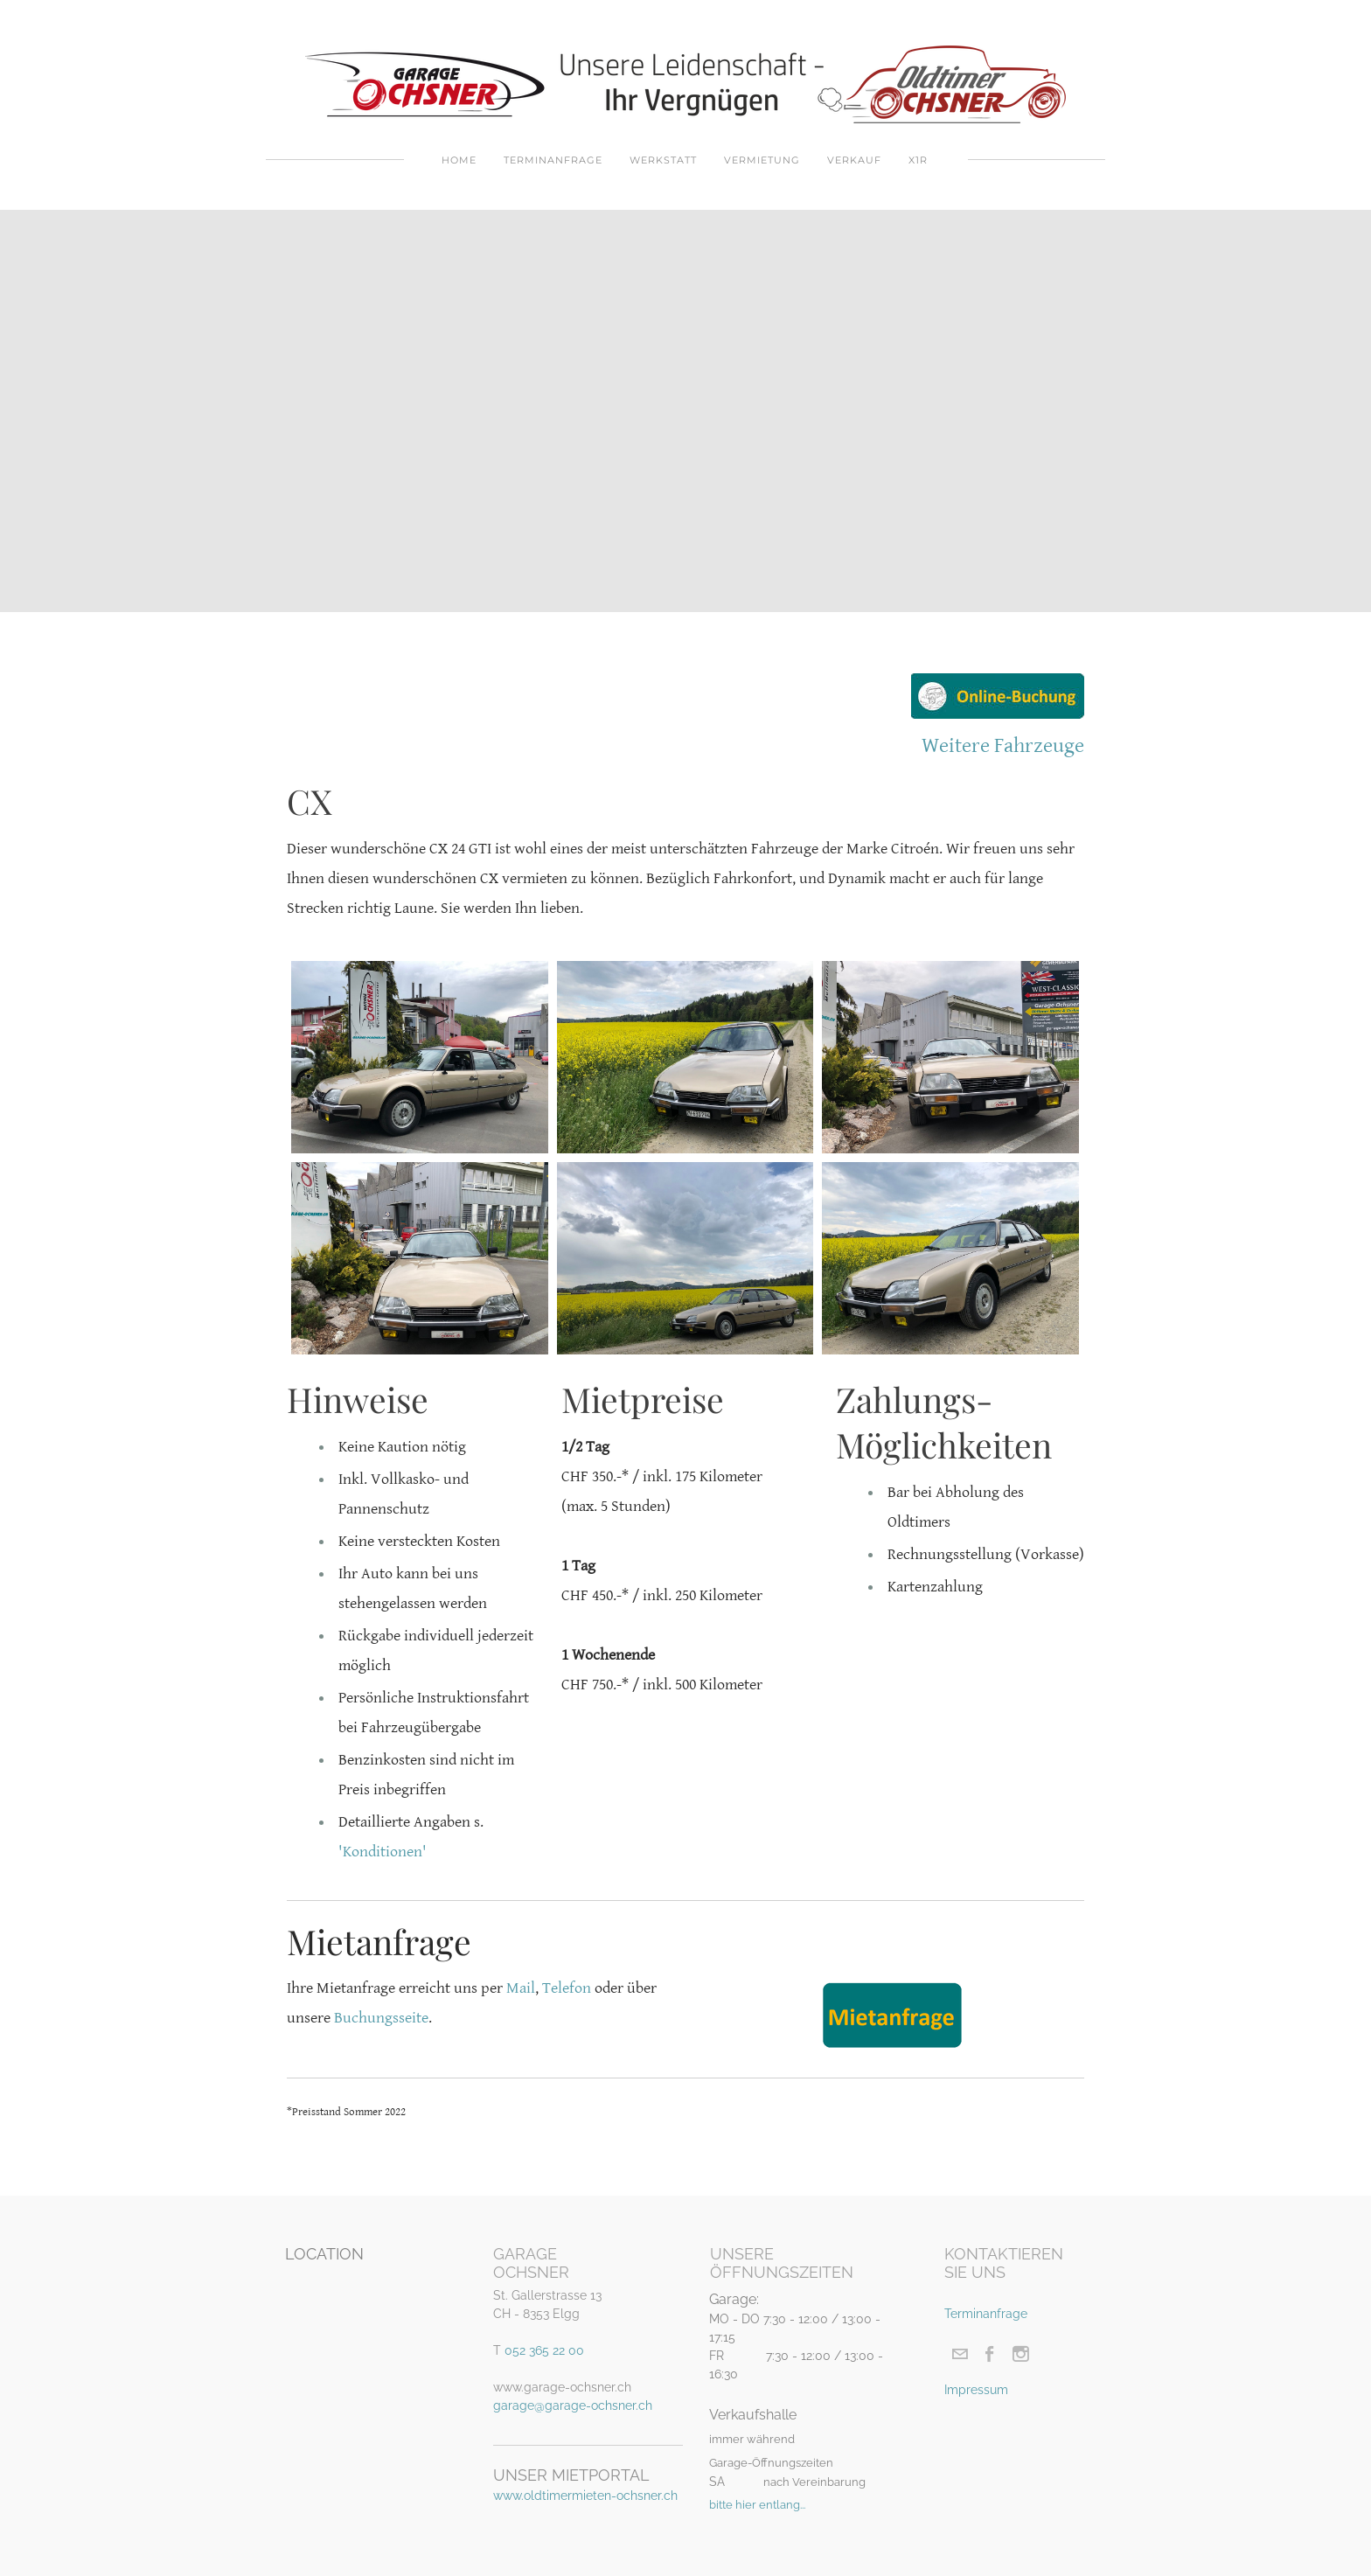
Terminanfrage (553, 160)
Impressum (976, 2390)
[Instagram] (1021, 2354)
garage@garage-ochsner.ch (572, 2405)
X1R (918, 160)
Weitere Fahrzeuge (1003, 746)
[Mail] (959, 2354)
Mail (520, 1988)
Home (459, 160)
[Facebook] (990, 2354)
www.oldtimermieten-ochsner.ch (585, 2496)
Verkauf (854, 160)
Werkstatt (663, 160)
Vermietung (762, 160)
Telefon (566, 1988)
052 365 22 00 (544, 2350)
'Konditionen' (382, 1851)
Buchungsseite (381, 2018)
